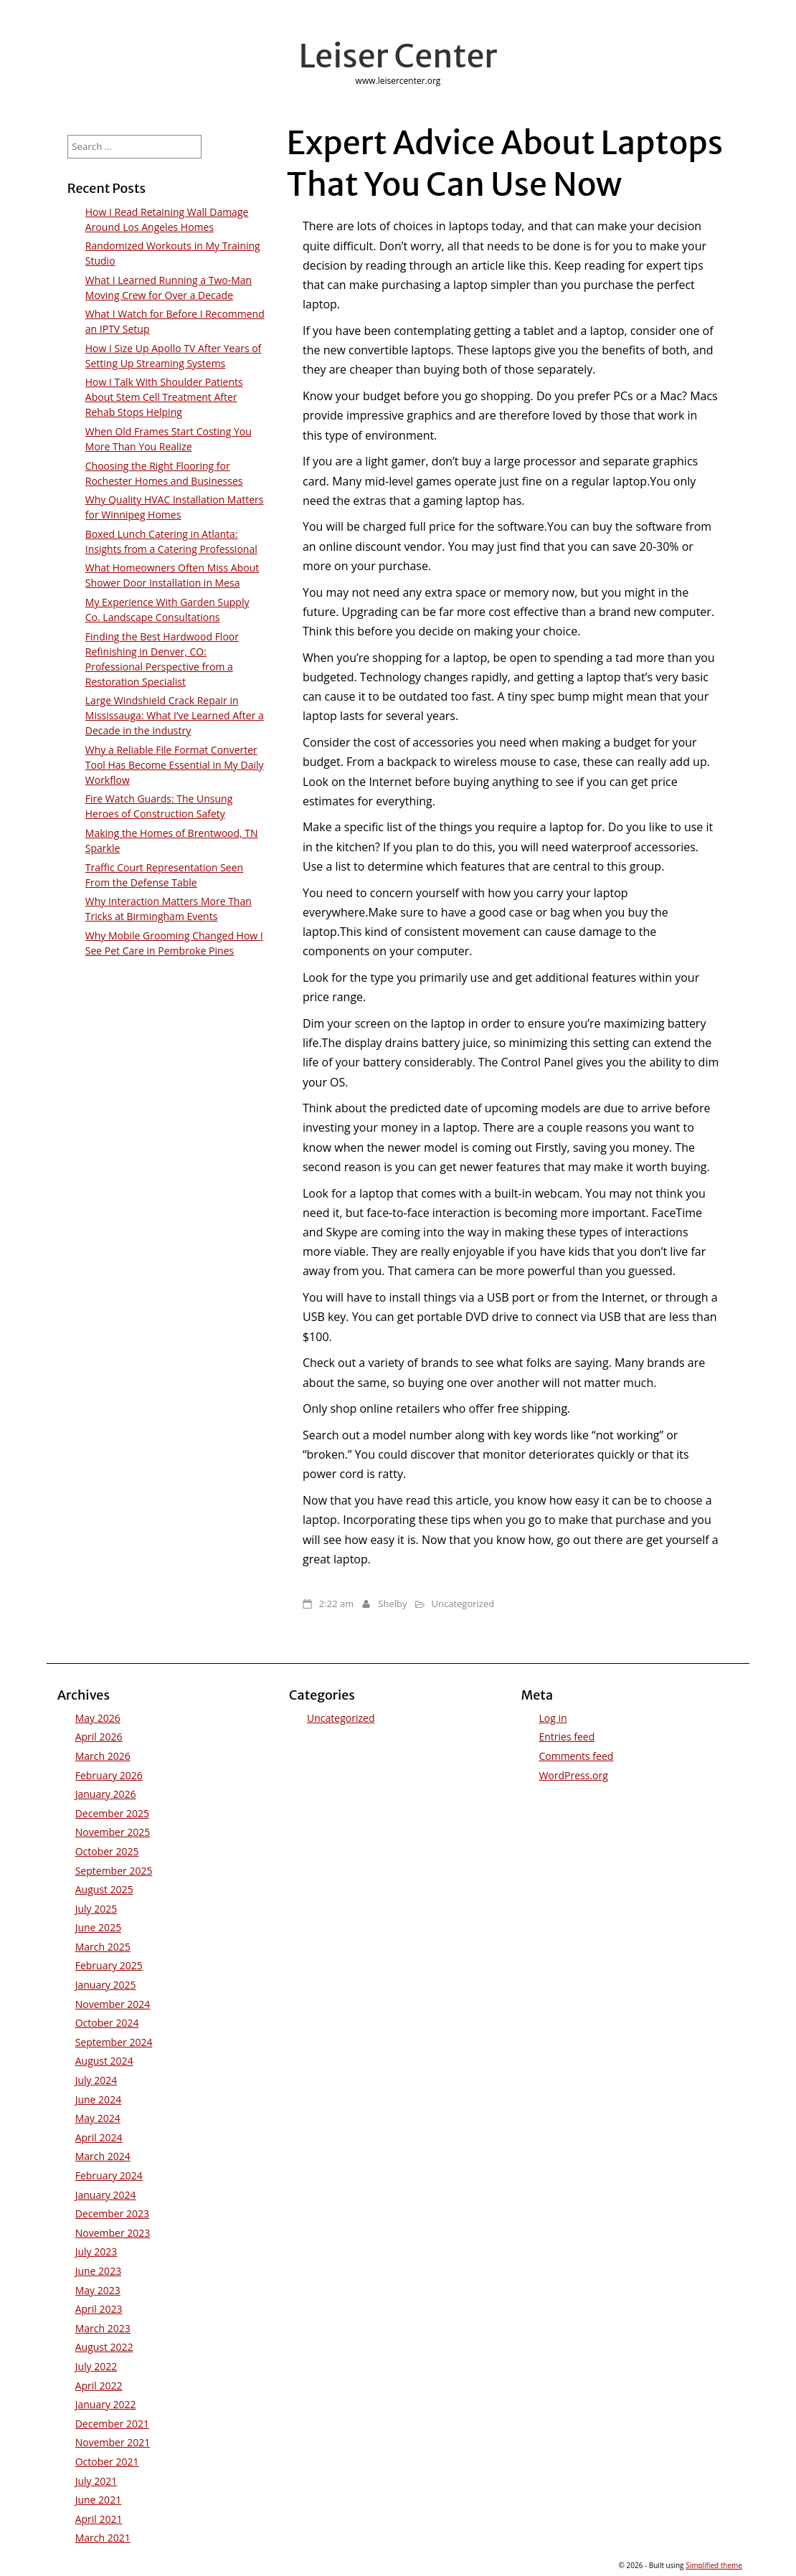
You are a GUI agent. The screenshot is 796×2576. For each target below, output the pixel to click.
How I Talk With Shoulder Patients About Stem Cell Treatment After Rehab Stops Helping (164, 397)
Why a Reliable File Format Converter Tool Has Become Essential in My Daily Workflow (174, 765)
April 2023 (99, 2309)
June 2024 (98, 2099)
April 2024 (99, 2137)
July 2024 (96, 2080)
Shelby (392, 1603)
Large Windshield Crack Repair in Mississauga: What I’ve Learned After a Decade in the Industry (174, 715)
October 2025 (107, 1851)
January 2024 (105, 2195)
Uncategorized (463, 1603)
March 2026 (103, 1756)
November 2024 (113, 2004)
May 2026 (97, 1718)
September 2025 (114, 1870)
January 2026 (105, 1794)
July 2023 (96, 2251)
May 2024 (97, 2118)
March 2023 (103, 2328)
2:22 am (336, 1603)
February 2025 (109, 1965)
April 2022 (99, 2385)
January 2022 (105, 2404)
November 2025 (113, 1832)
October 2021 (107, 2461)
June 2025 (98, 1927)
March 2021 (103, 2537)
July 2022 (96, 2366)
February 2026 (109, 1775)
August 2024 (104, 2061)
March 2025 (103, 1947)
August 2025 (104, 1889)
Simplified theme (714, 2565)
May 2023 (97, 2290)
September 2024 (114, 2042)
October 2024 (107, 2023)
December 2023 (112, 2213)
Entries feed (566, 1736)
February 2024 (109, 2175)
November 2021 (113, 2442)
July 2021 (96, 2481)
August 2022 (104, 2347)
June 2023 (98, 2271)
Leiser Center (398, 56)
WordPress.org (573, 1775)
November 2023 (113, 2233)
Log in (553, 1718)
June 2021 (98, 2499)
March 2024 (103, 2156)
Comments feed (576, 1756)
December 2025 (112, 1813)
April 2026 (99, 1736)
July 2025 (96, 1909)
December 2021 (112, 2423)
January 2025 (105, 1985)
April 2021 (99, 2519)
